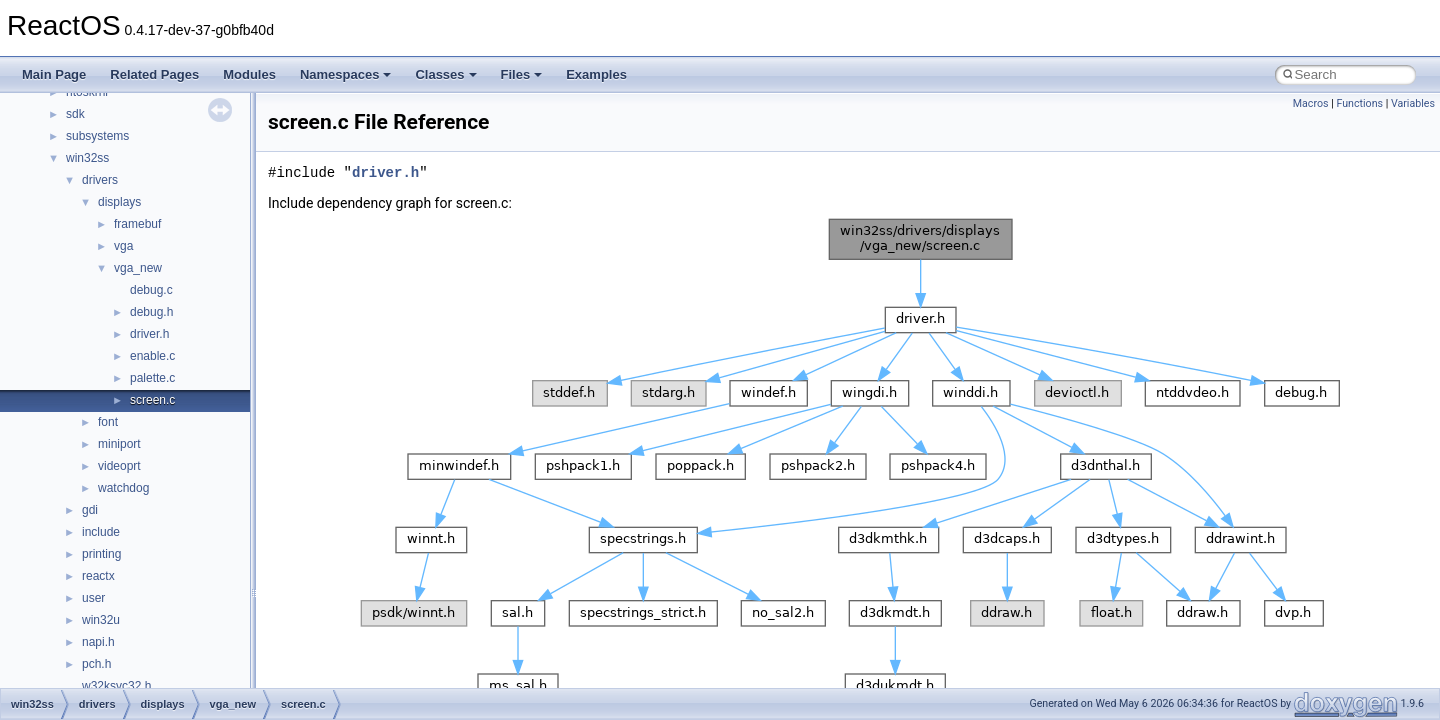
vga (123, 246)
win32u (101, 620)
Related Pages (154, 74)
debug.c (151, 290)
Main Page (54, 74)
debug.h (151, 312)
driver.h (149, 334)
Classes (445, 74)
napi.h (98, 642)
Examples (596, 74)
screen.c (152, 400)
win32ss (87, 158)
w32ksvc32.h (116, 686)
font (108, 422)
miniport (119, 444)
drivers (100, 180)
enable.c (152, 356)
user (93, 598)
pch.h (96, 664)
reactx (98, 576)
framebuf (137, 224)
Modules (249, 74)
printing (101, 554)
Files (522, 74)
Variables (1413, 103)
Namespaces (346, 74)
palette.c (152, 378)
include (101, 532)
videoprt (119, 466)
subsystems (97, 136)
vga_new (138, 268)
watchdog (123, 488)
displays (119, 202)
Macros (1311, 103)
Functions (1359, 103)
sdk (75, 114)
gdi (90, 510)
